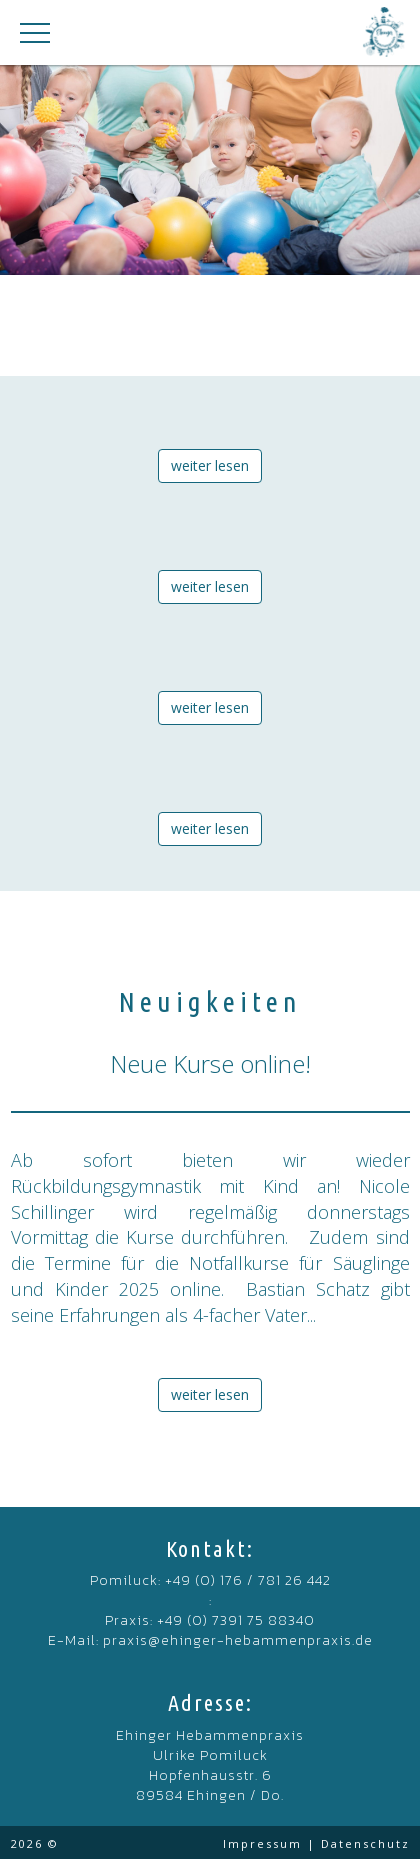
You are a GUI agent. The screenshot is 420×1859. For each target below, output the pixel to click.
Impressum (262, 1843)
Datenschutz (365, 1843)
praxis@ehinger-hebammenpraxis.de (238, 1640)
